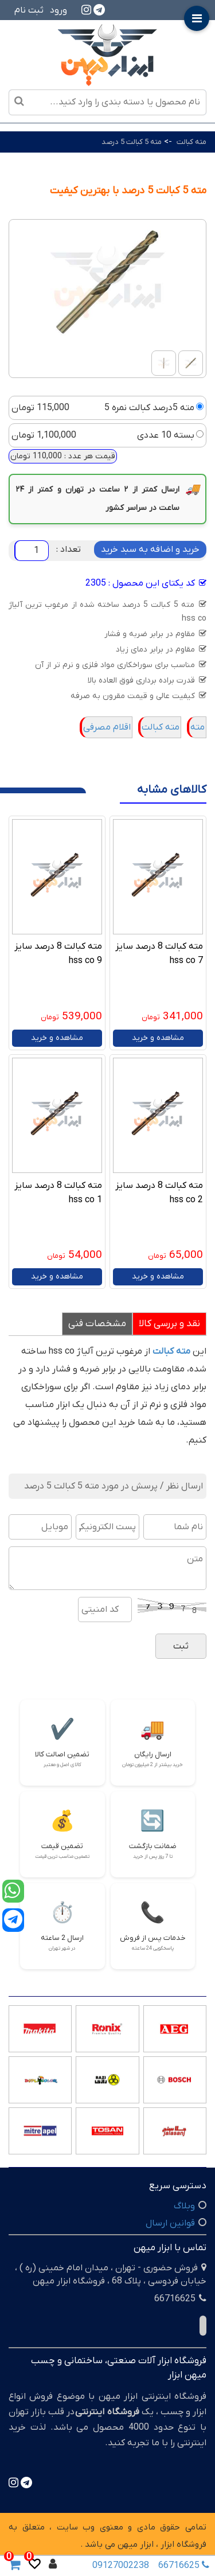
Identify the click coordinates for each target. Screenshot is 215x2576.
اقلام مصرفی (107, 727)
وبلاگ (184, 2206)
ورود (58, 10)
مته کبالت (190, 142)
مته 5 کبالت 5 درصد (131, 142)
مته (197, 727)
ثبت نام (29, 10)
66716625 (181, 2566)
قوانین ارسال (170, 2223)
